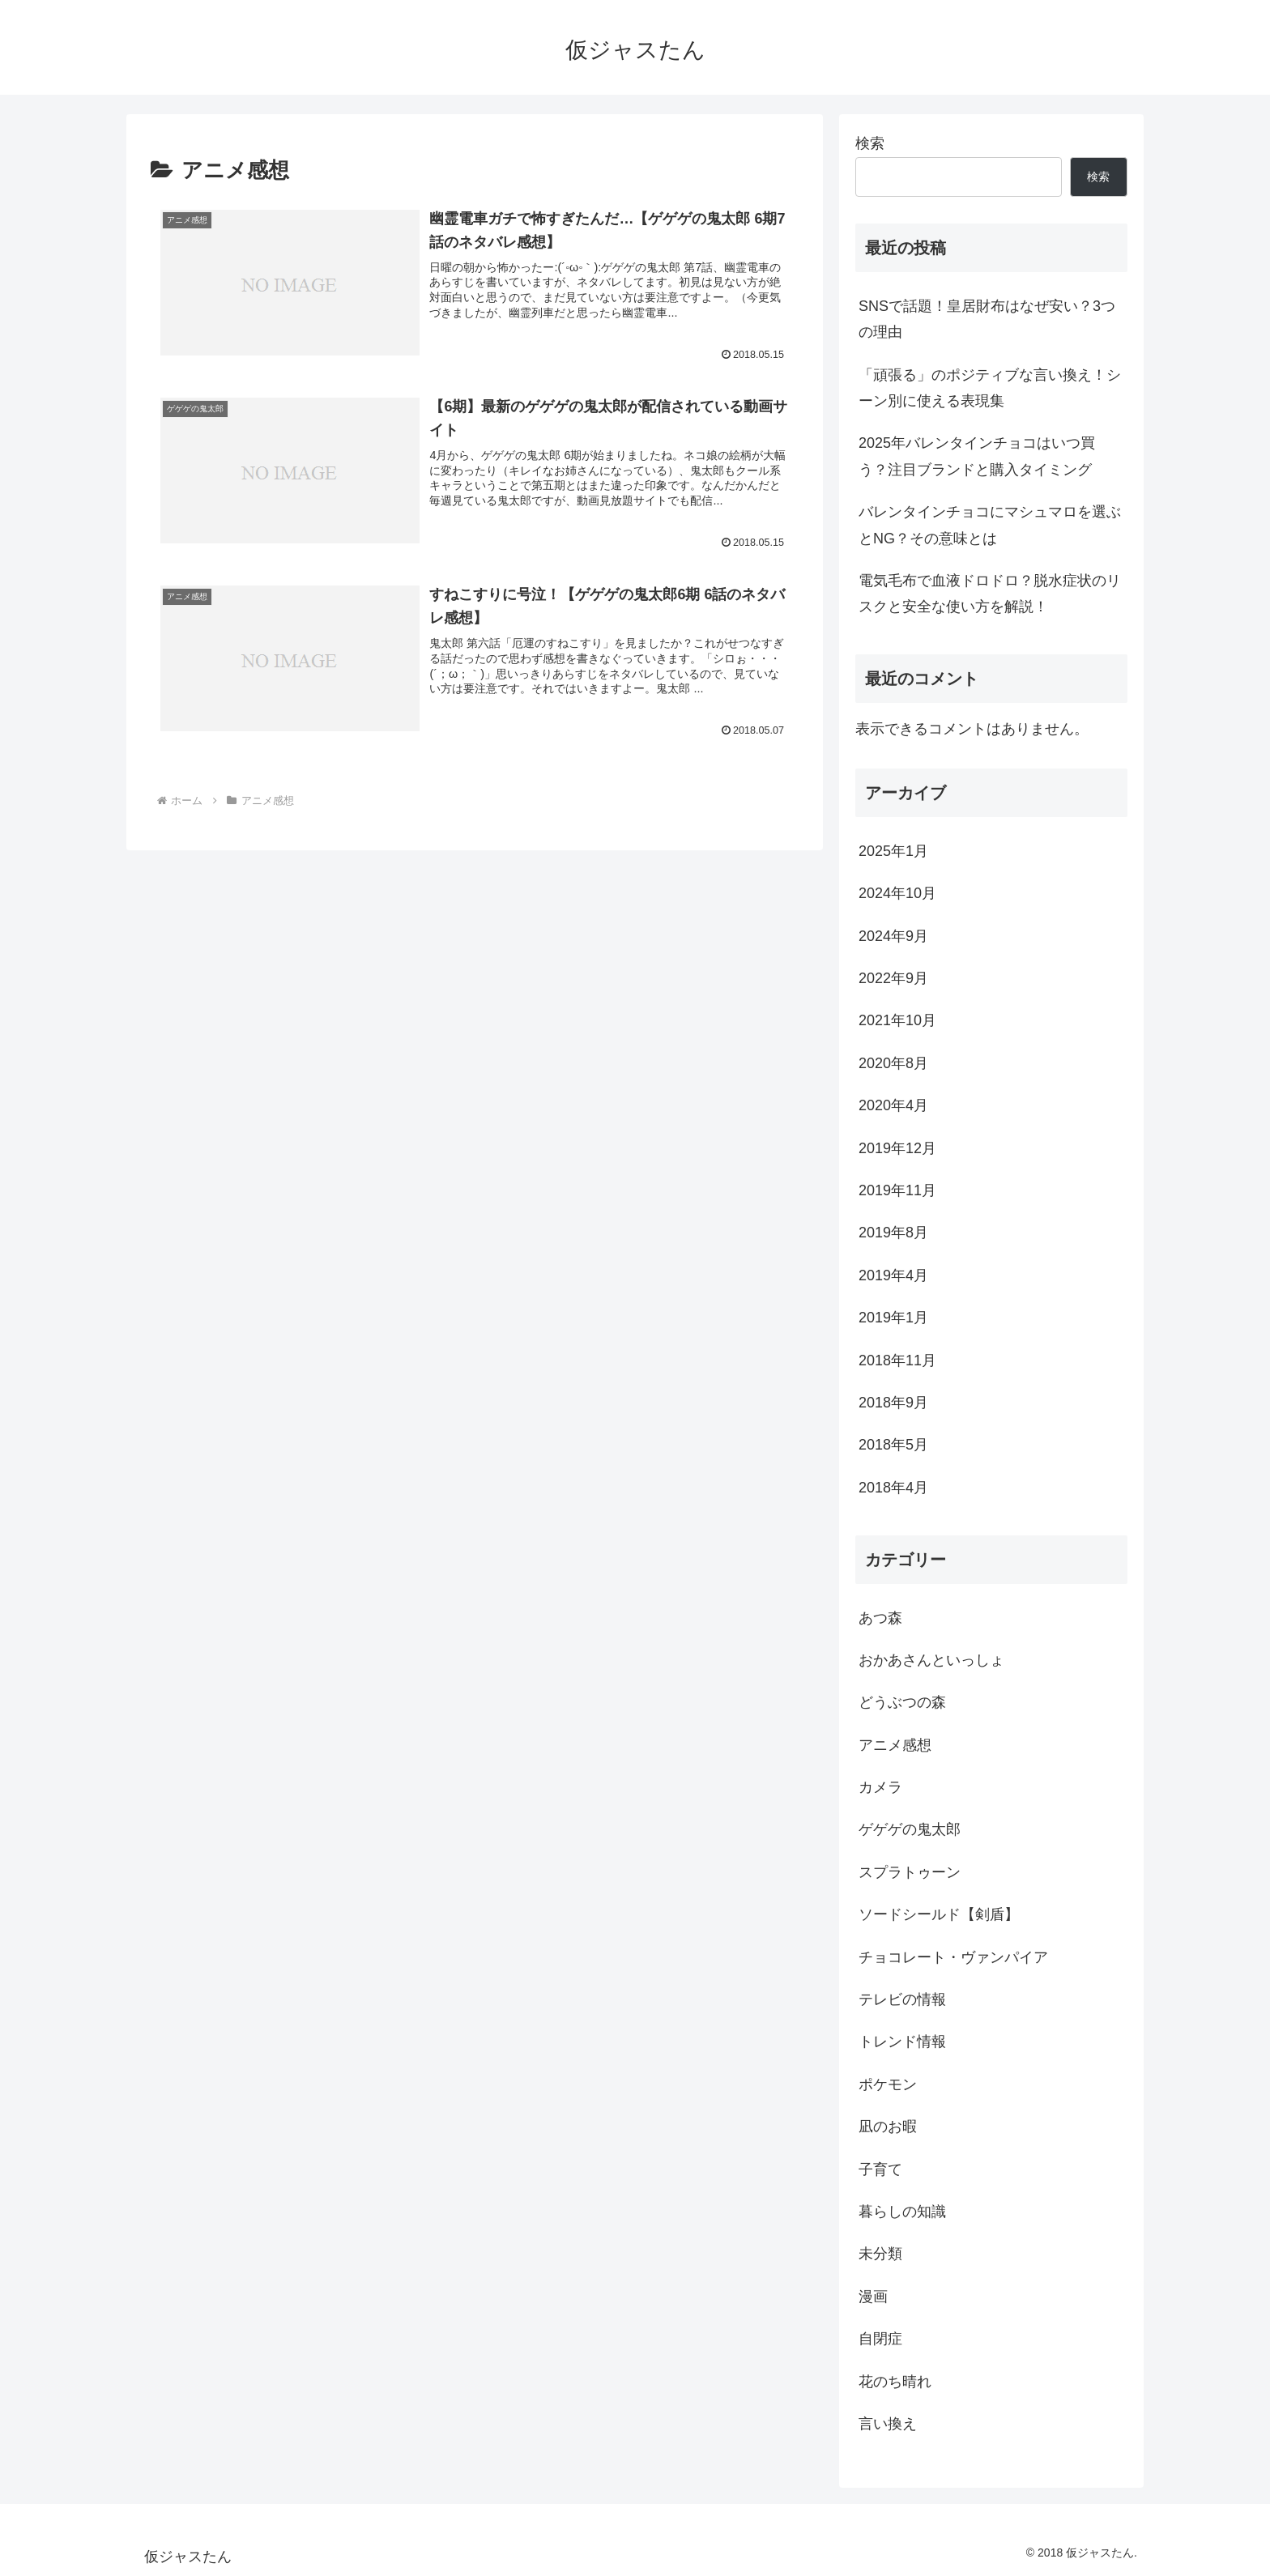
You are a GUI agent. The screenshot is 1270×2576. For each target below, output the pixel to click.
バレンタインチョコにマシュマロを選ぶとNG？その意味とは (990, 525)
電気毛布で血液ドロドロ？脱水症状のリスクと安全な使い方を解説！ (990, 594)
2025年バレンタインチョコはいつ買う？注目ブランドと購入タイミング (977, 456)
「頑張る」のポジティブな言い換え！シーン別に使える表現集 (990, 388)
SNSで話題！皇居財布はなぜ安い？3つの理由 (987, 319)
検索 (869, 143)
